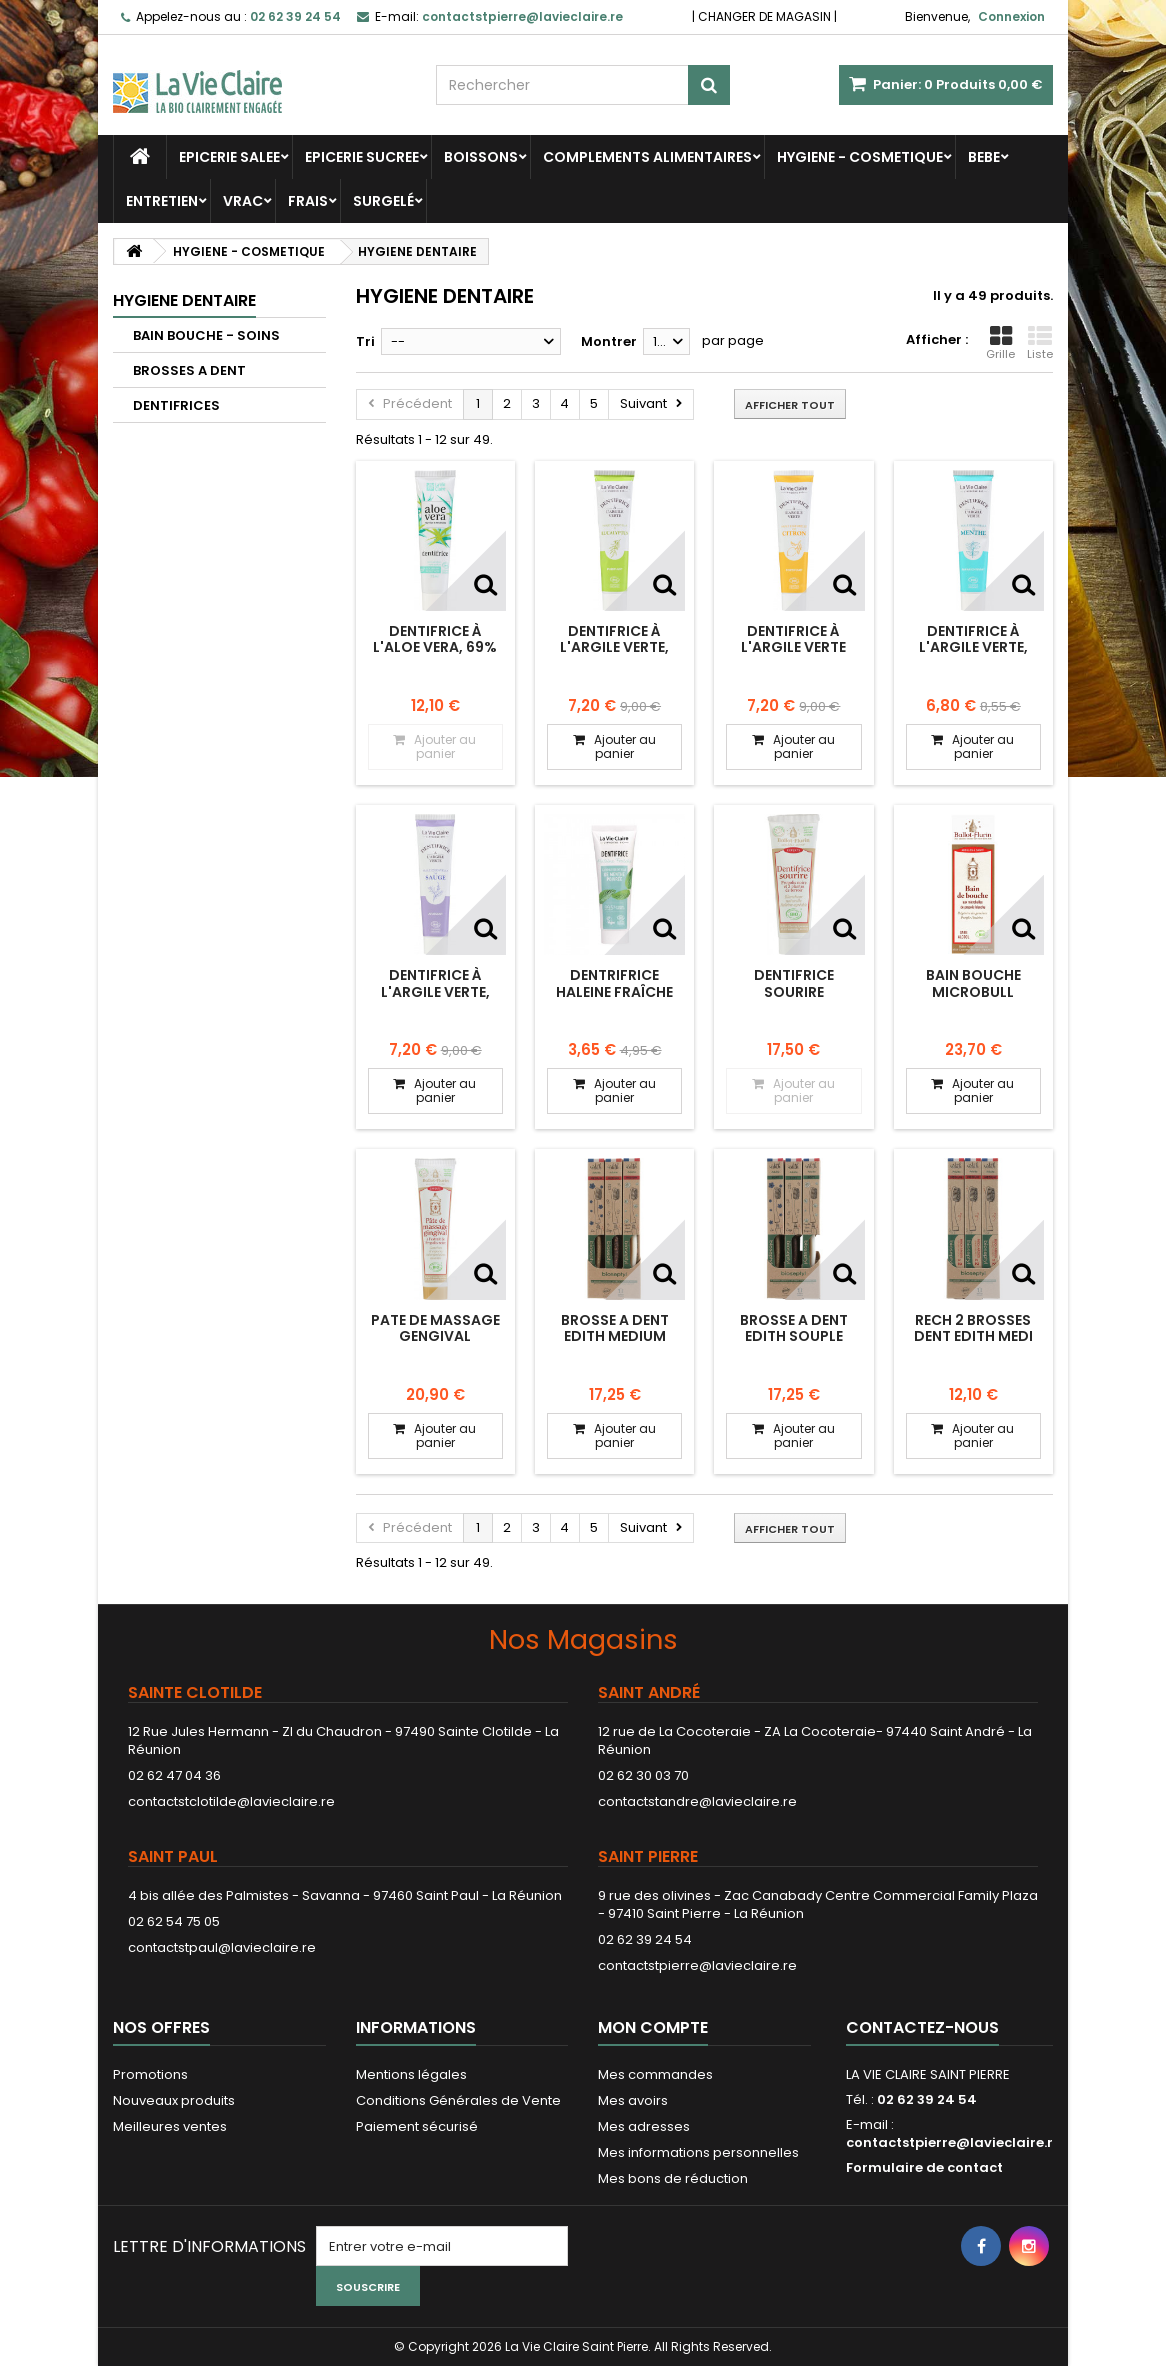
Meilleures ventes (170, 2126)
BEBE (984, 157)
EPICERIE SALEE (229, 157)
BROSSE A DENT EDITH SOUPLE (794, 1328)
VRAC (243, 201)
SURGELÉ (383, 201)
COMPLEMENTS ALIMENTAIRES (647, 157)
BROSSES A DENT (189, 370)
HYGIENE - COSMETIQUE (860, 157)
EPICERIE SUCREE (362, 157)
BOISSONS (481, 157)
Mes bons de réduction (673, 2178)
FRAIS (308, 201)
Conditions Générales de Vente (458, 2100)
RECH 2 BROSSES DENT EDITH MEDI (973, 1328)
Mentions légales (411, 2074)
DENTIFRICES (176, 405)
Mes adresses (644, 2126)
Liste (1040, 343)
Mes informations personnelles (698, 2152)
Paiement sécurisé (417, 2126)
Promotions (150, 2074)
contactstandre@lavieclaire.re (697, 1801)
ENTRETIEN (162, 201)
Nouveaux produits (174, 2100)
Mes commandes (655, 2074)
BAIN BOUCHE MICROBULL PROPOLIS (973, 991)
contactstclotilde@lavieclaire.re (231, 1801)
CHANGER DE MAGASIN (764, 16)
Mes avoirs (633, 2100)
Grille (1000, 343)
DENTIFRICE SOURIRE (794, 983)
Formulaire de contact (924, 2167)
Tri (365, 341)
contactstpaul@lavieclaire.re (222, 1947)
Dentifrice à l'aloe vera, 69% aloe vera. (435, 647)
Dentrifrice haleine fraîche (614, 983)
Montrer (609, 341)
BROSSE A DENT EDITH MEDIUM (615, 1328)
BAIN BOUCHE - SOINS (206, 335)
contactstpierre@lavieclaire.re (697, 1965)
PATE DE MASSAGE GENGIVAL (435, 1328)
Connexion (1011, 16)
